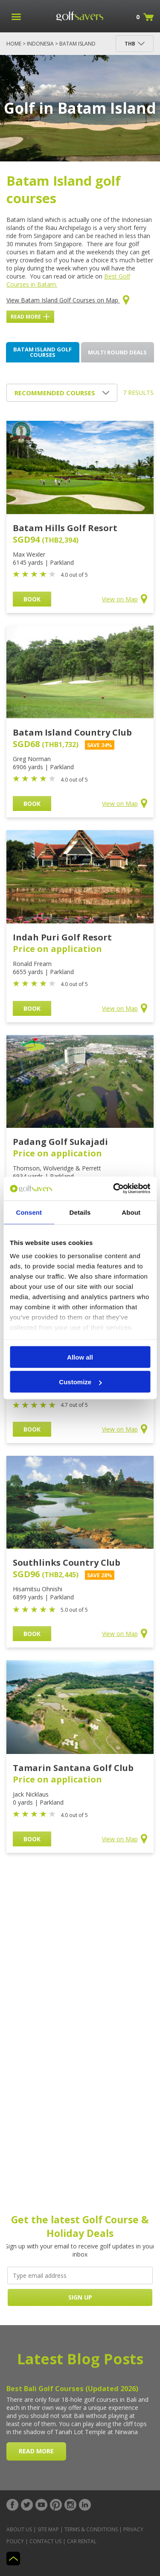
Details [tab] (80, 1212)
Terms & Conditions (91, 2529)
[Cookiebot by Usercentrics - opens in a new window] (114, 1188)
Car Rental (81, 2541)
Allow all (80, 1356)
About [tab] (131, 1212)
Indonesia (40, 43)
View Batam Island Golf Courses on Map (67, 299)
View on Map (124, 598)
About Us (19, 2529)
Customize (80, 1382)
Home (13, 43)
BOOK (32, 599)
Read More (30, 316)
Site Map (48, 2529)
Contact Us (45, 2541)
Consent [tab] (29, 1212)
